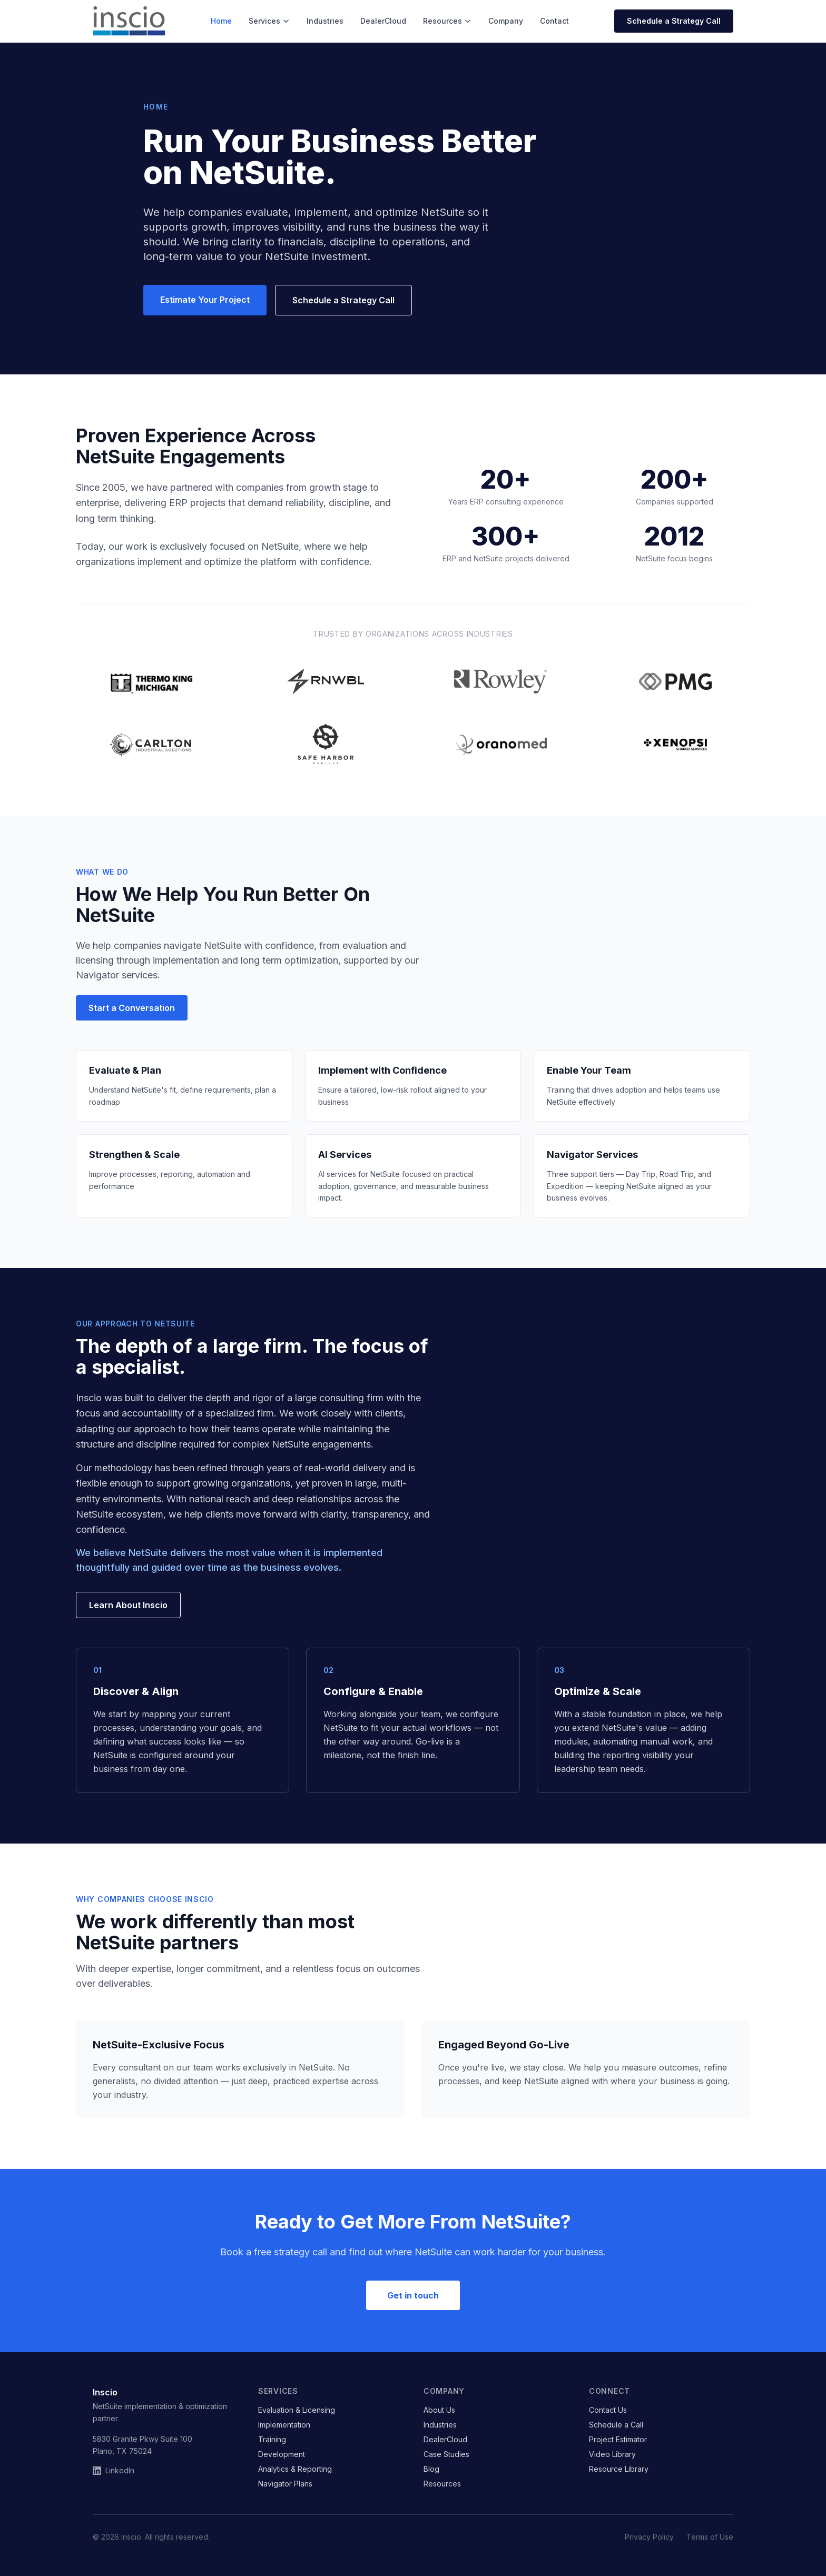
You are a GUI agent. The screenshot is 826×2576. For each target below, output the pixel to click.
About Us (439, 2409)
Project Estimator (618, 2439)
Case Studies (446, 2454)
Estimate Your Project (205, 299)
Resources (447, 20)
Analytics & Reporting (295, 2468)
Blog (431, 2468)
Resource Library (618, 2468)
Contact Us (608, 2409)
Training (272, 2439)
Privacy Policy (649, 2536)
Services (269, 20)
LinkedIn (113, 2470)
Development (281, 2454)
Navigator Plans (285, 2483)
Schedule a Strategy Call (674, 20)
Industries (325, 20)
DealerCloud (383, 20)
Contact (554, 20)
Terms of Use (709, 2536)
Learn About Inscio (128, 1605)
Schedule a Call (616, 2424)
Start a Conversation (131, 1008)
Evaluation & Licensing (296, 2409)
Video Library (612, 2454)
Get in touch (413, 2295)
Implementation (284, 2424)
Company (505, 20)
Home (221, 20)
